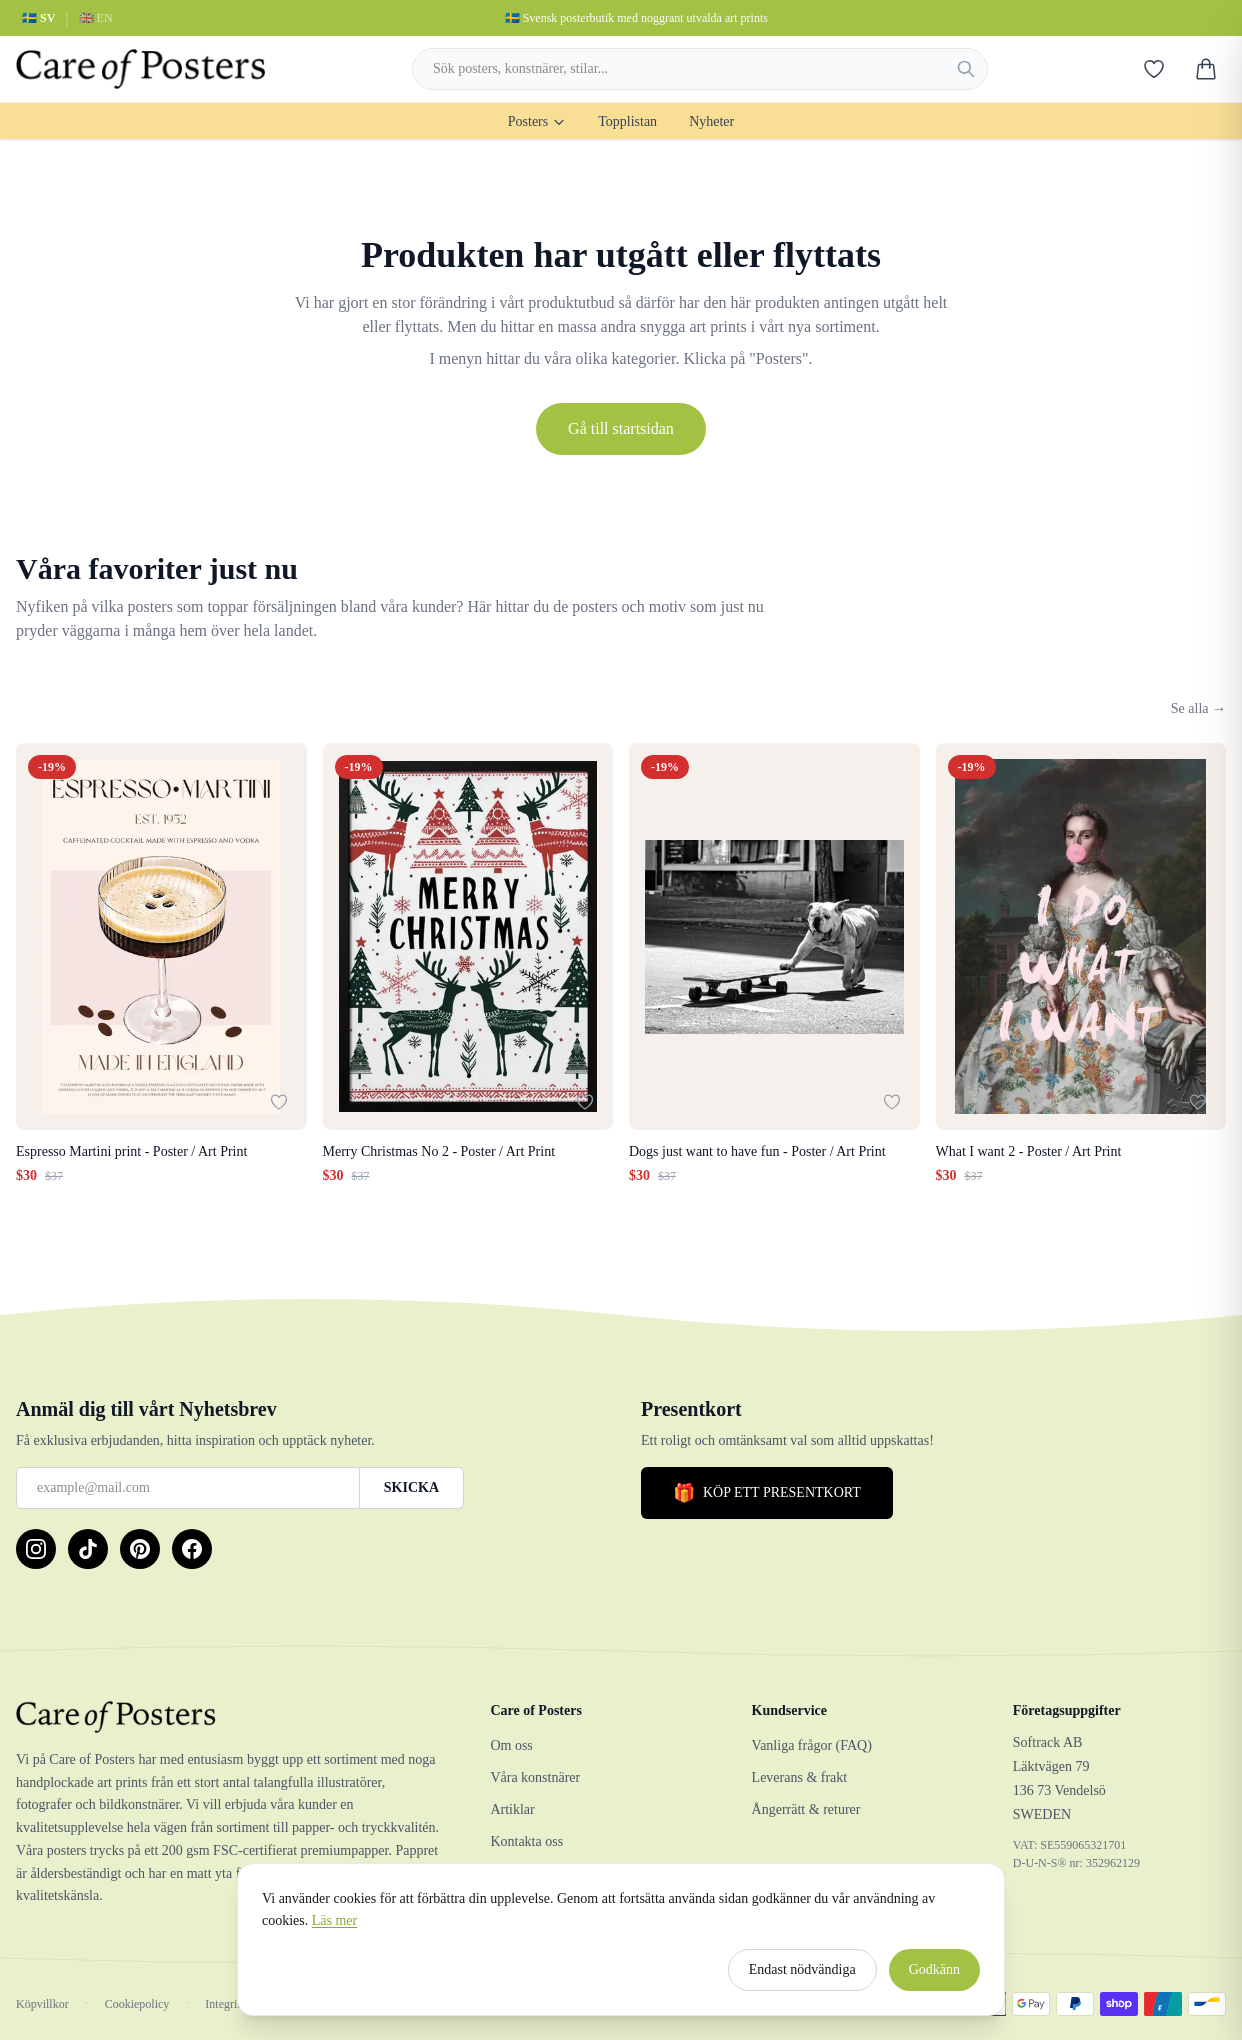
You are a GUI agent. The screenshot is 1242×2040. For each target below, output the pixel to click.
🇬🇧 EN (96, 18)
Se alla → (1198, 708)
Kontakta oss (526, 1841)
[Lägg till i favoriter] (279, 1102)
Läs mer (334, 1929)
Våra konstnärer (535, 1777)
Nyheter (711, 121)
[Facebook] (192, 1549)
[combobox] (700, 69)
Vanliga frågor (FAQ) (812, 1745)
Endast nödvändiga (802, 1978)
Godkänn (934, 1978)
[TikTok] (88, 1549)
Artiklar (512, 1809)
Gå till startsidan (621, 428)
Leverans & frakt (800, 1777)
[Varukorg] (1206, 69)
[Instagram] (36, 1549)
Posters (537, 121)
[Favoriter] (1154, 69)
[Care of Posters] (229, 1717)
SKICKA (411, 1487)
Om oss (511, 1745)
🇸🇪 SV (38, 18)
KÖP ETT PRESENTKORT (767, 1493)
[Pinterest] (140, 1549)
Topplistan (627, 121)
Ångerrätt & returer (806, 1809)
